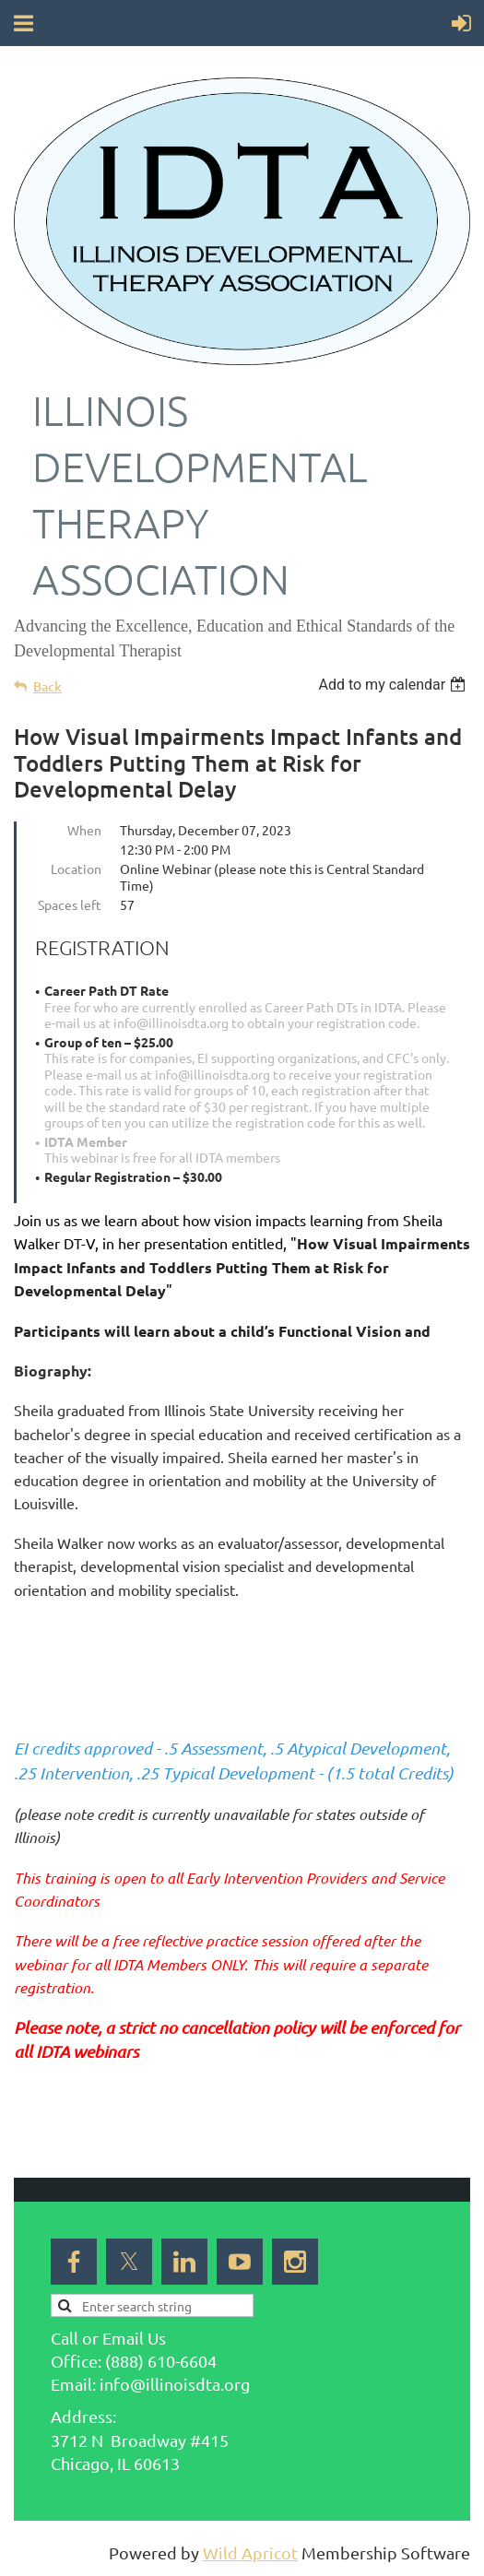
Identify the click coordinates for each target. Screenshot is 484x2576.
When (84, 829)
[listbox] (394, 684)
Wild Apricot (250, 2552)
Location (76, 868)
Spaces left (69, 904)
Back (47, 686)
